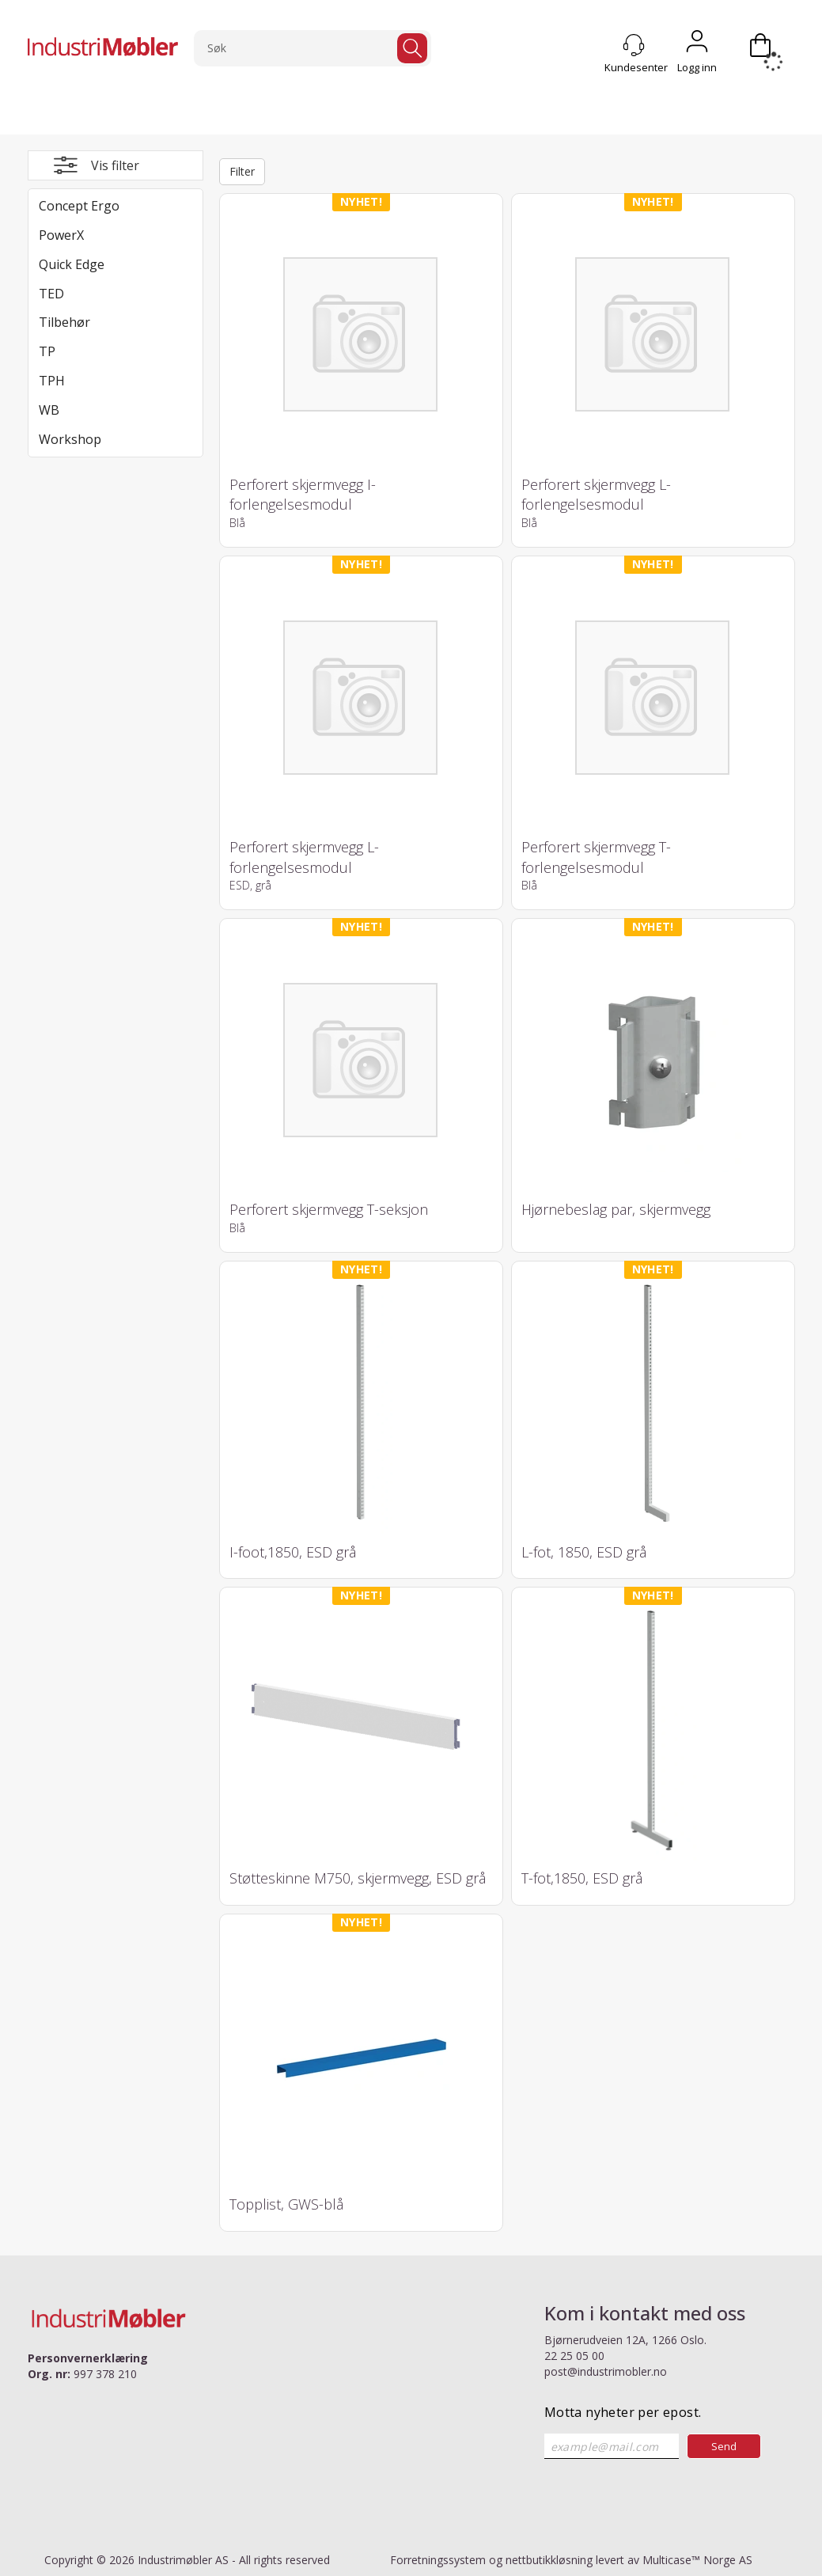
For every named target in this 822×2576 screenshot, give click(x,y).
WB (49, 410)
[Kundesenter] (634, 45)
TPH (52, 380)
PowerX (61, 235)
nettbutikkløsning (549, 2559)
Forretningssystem (438, 2559)
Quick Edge (71, 264)
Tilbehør (64, 322)
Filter (242, 171)
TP (47, 351)
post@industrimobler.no (605, 2371)
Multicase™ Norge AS (697, 2559)
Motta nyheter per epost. (623, 2412)
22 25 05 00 (574, 2355)
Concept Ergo (79, 205)
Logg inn (697, 45)
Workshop (70, 439)
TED (51, 293)
